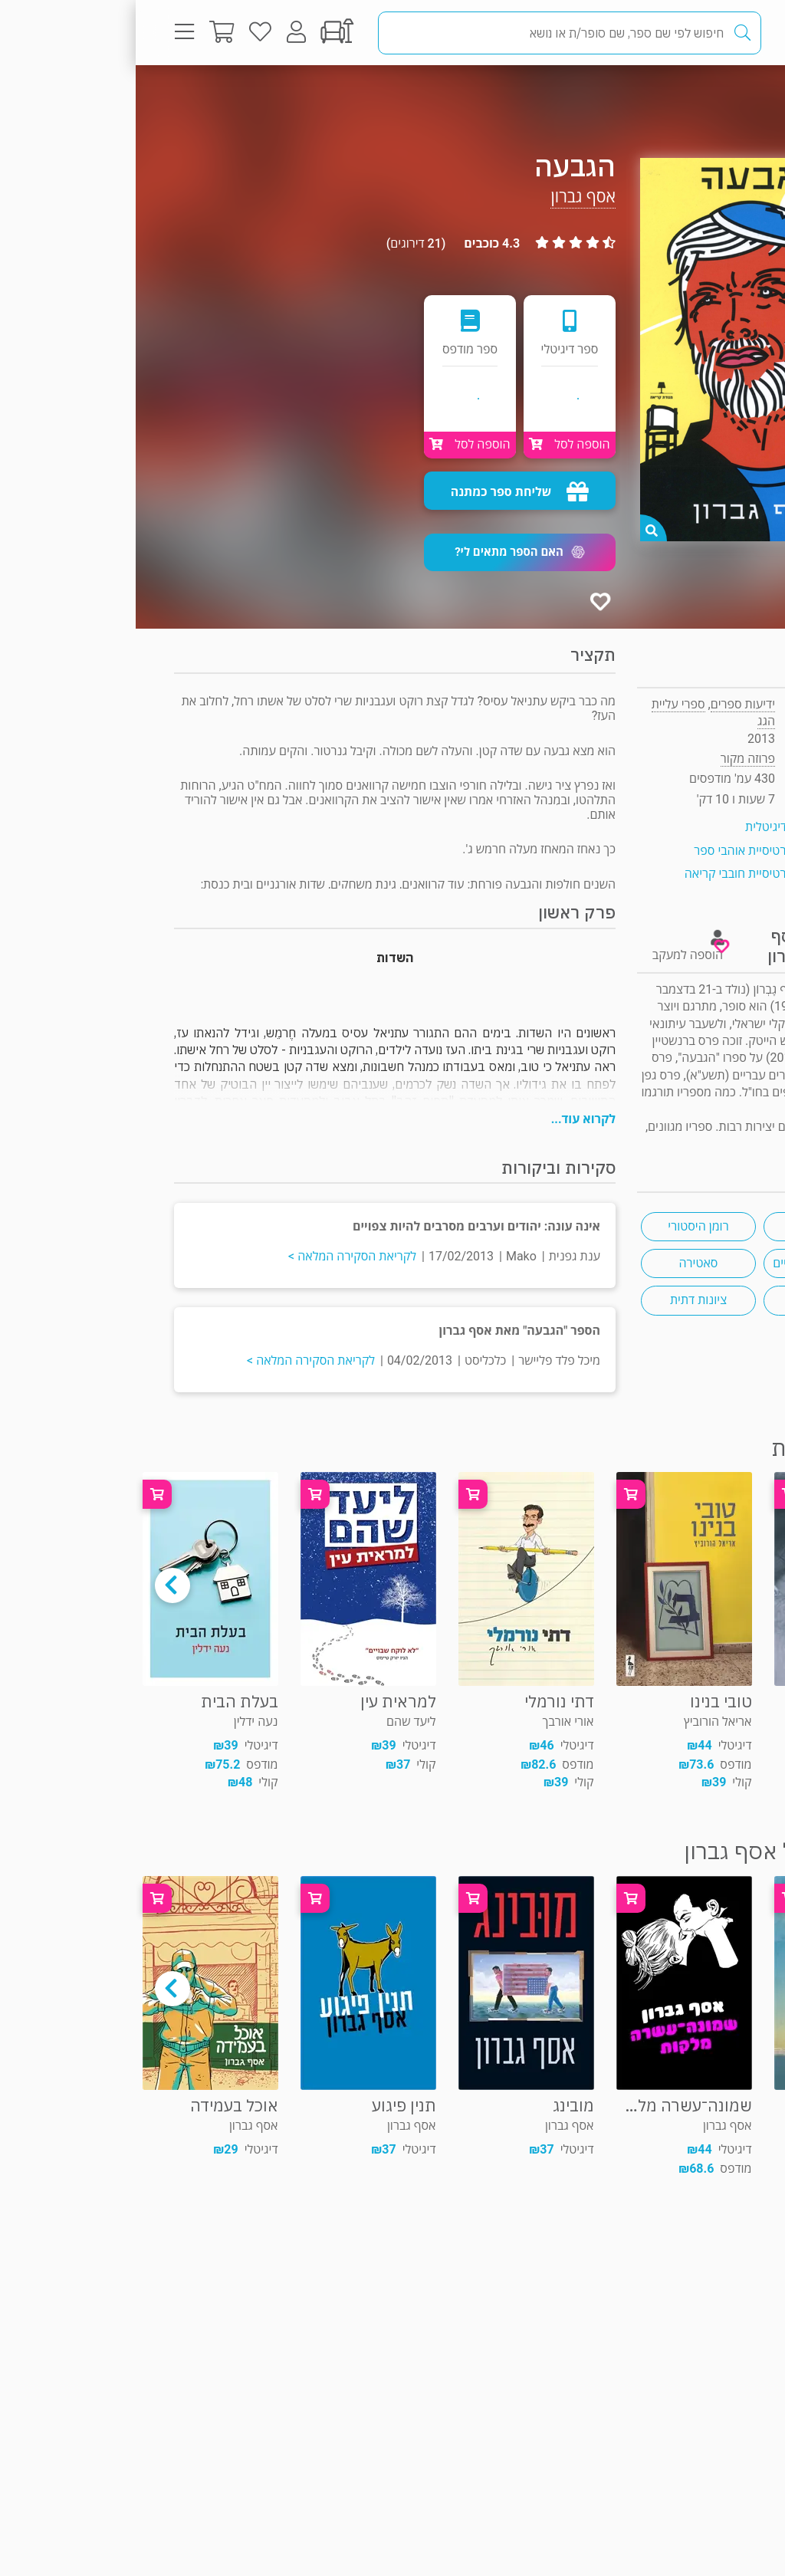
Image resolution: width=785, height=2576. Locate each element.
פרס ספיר (685, 1226)
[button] (384, 552)
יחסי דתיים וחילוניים (685, 1263)
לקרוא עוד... (447, 1119)
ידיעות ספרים (607, 704)
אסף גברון (447, 196)
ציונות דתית (562, 1300)
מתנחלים (685, 1300)
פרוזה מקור (695, 95)
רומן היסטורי (562, 1226)
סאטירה (563, 1263)
